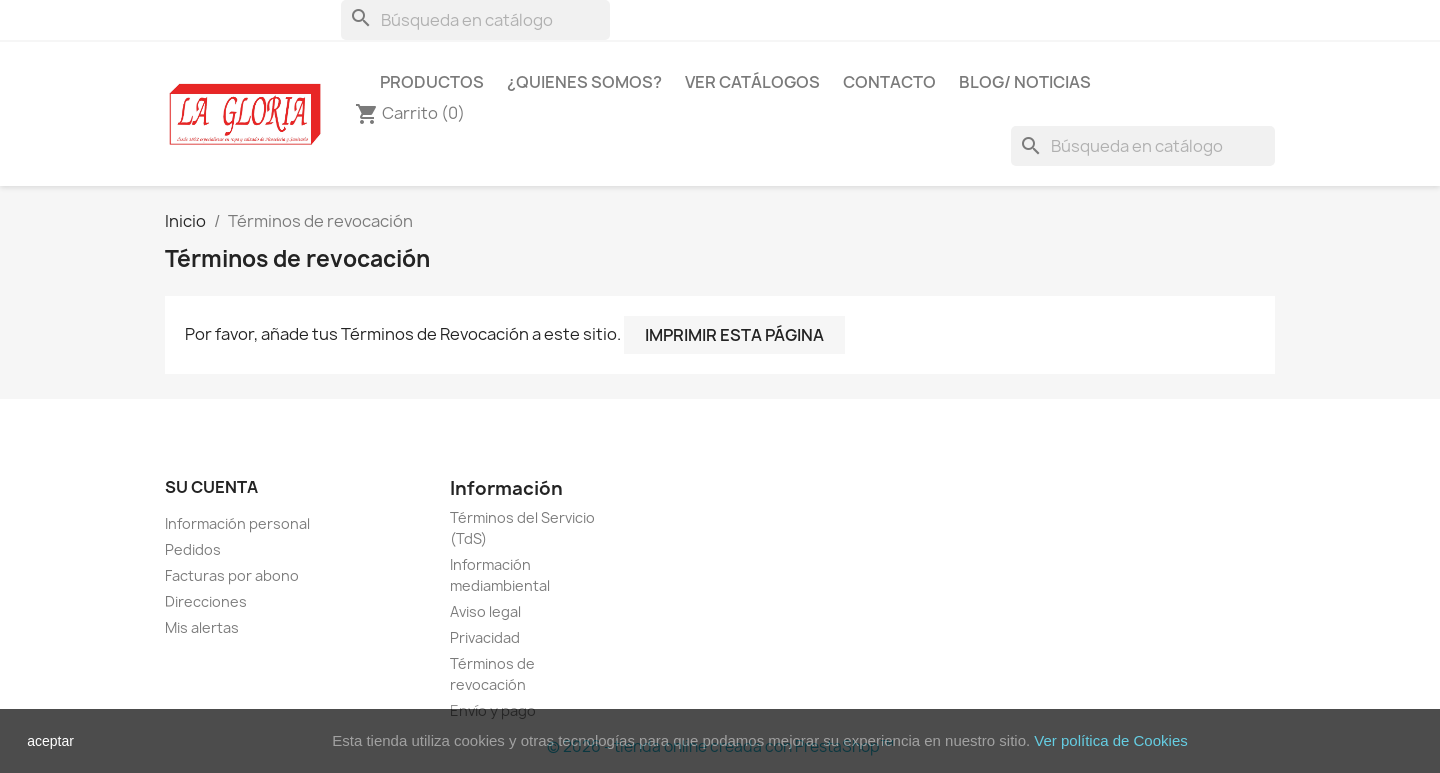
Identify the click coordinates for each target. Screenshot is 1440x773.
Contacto (889, 82)
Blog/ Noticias (1025, 82)
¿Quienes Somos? (584, 82)
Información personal (237, 523)
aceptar (50, 741)
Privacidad (485, 637)
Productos (432, 82)
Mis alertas (202, 627)
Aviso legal (485, 611)
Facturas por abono (232, 575)
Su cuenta (211, 487)
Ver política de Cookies (1110, 740)
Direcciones (206, 601)
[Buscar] (475, 20)
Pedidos (193, 549)
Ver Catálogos (752, 82)
